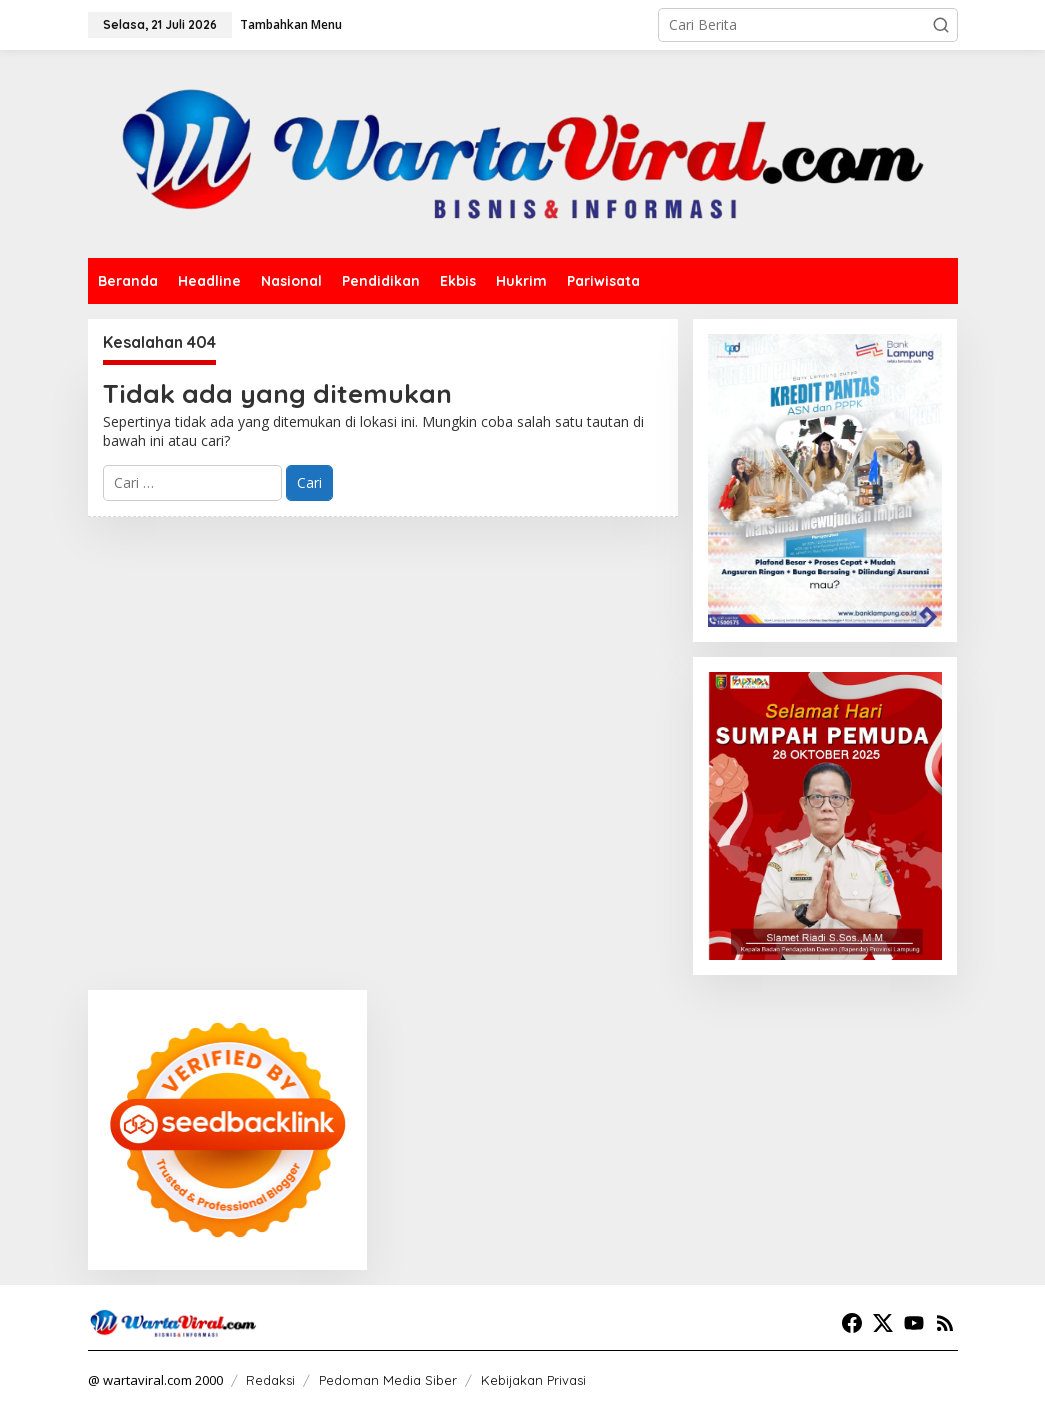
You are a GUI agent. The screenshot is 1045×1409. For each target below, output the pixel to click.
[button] (941, 25)
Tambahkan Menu (291, 24)
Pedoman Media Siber (388, 1380)
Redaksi (270, 1380)
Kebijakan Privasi (533, 1380)
